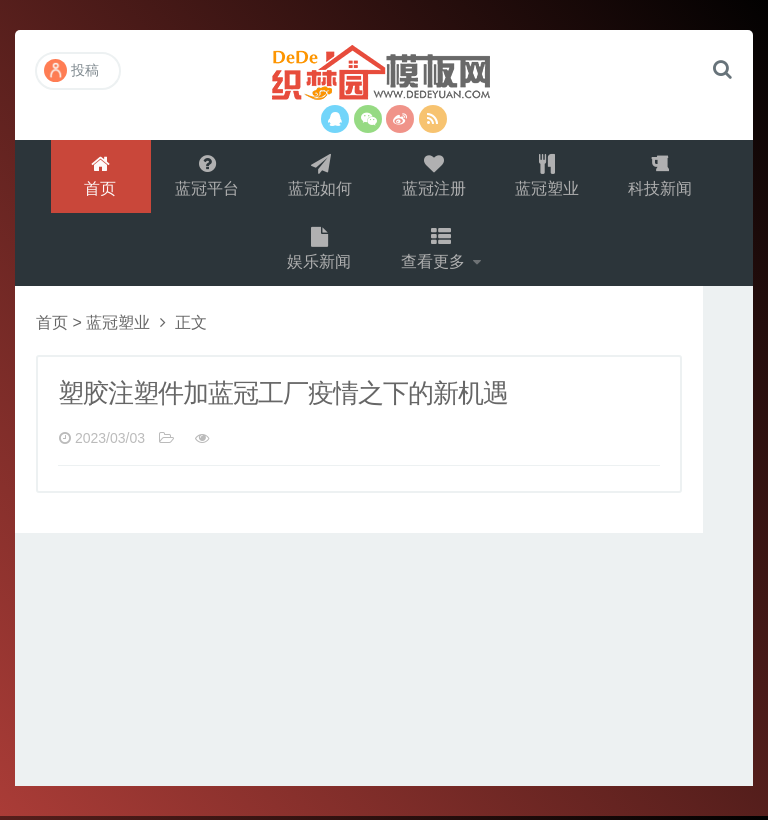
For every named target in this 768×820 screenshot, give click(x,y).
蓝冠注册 (434, 176)
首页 (99, 176)
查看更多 (435, 251)
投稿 (71, 70)
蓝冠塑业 (548, 176)
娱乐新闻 (319, 251)
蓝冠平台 (206, 176)
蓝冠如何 (320, 176)
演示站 (384, 75)
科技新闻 (662, 176)
